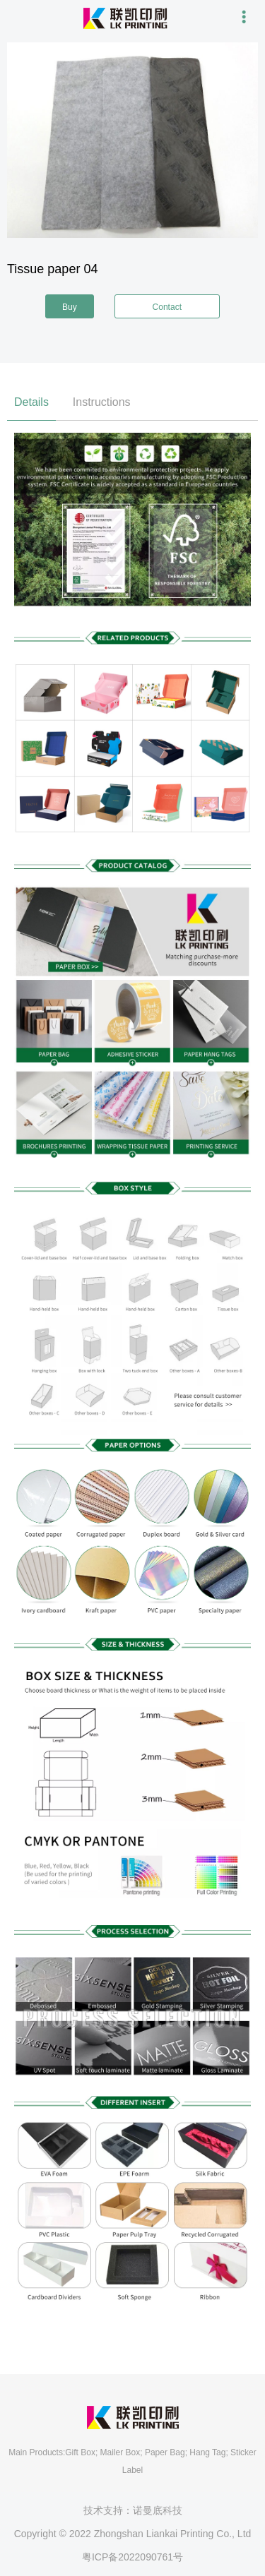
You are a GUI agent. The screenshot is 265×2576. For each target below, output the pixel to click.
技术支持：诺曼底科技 (132, 2510)
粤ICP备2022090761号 (132, 2557)
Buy (69, 307)
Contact (167, 307)
